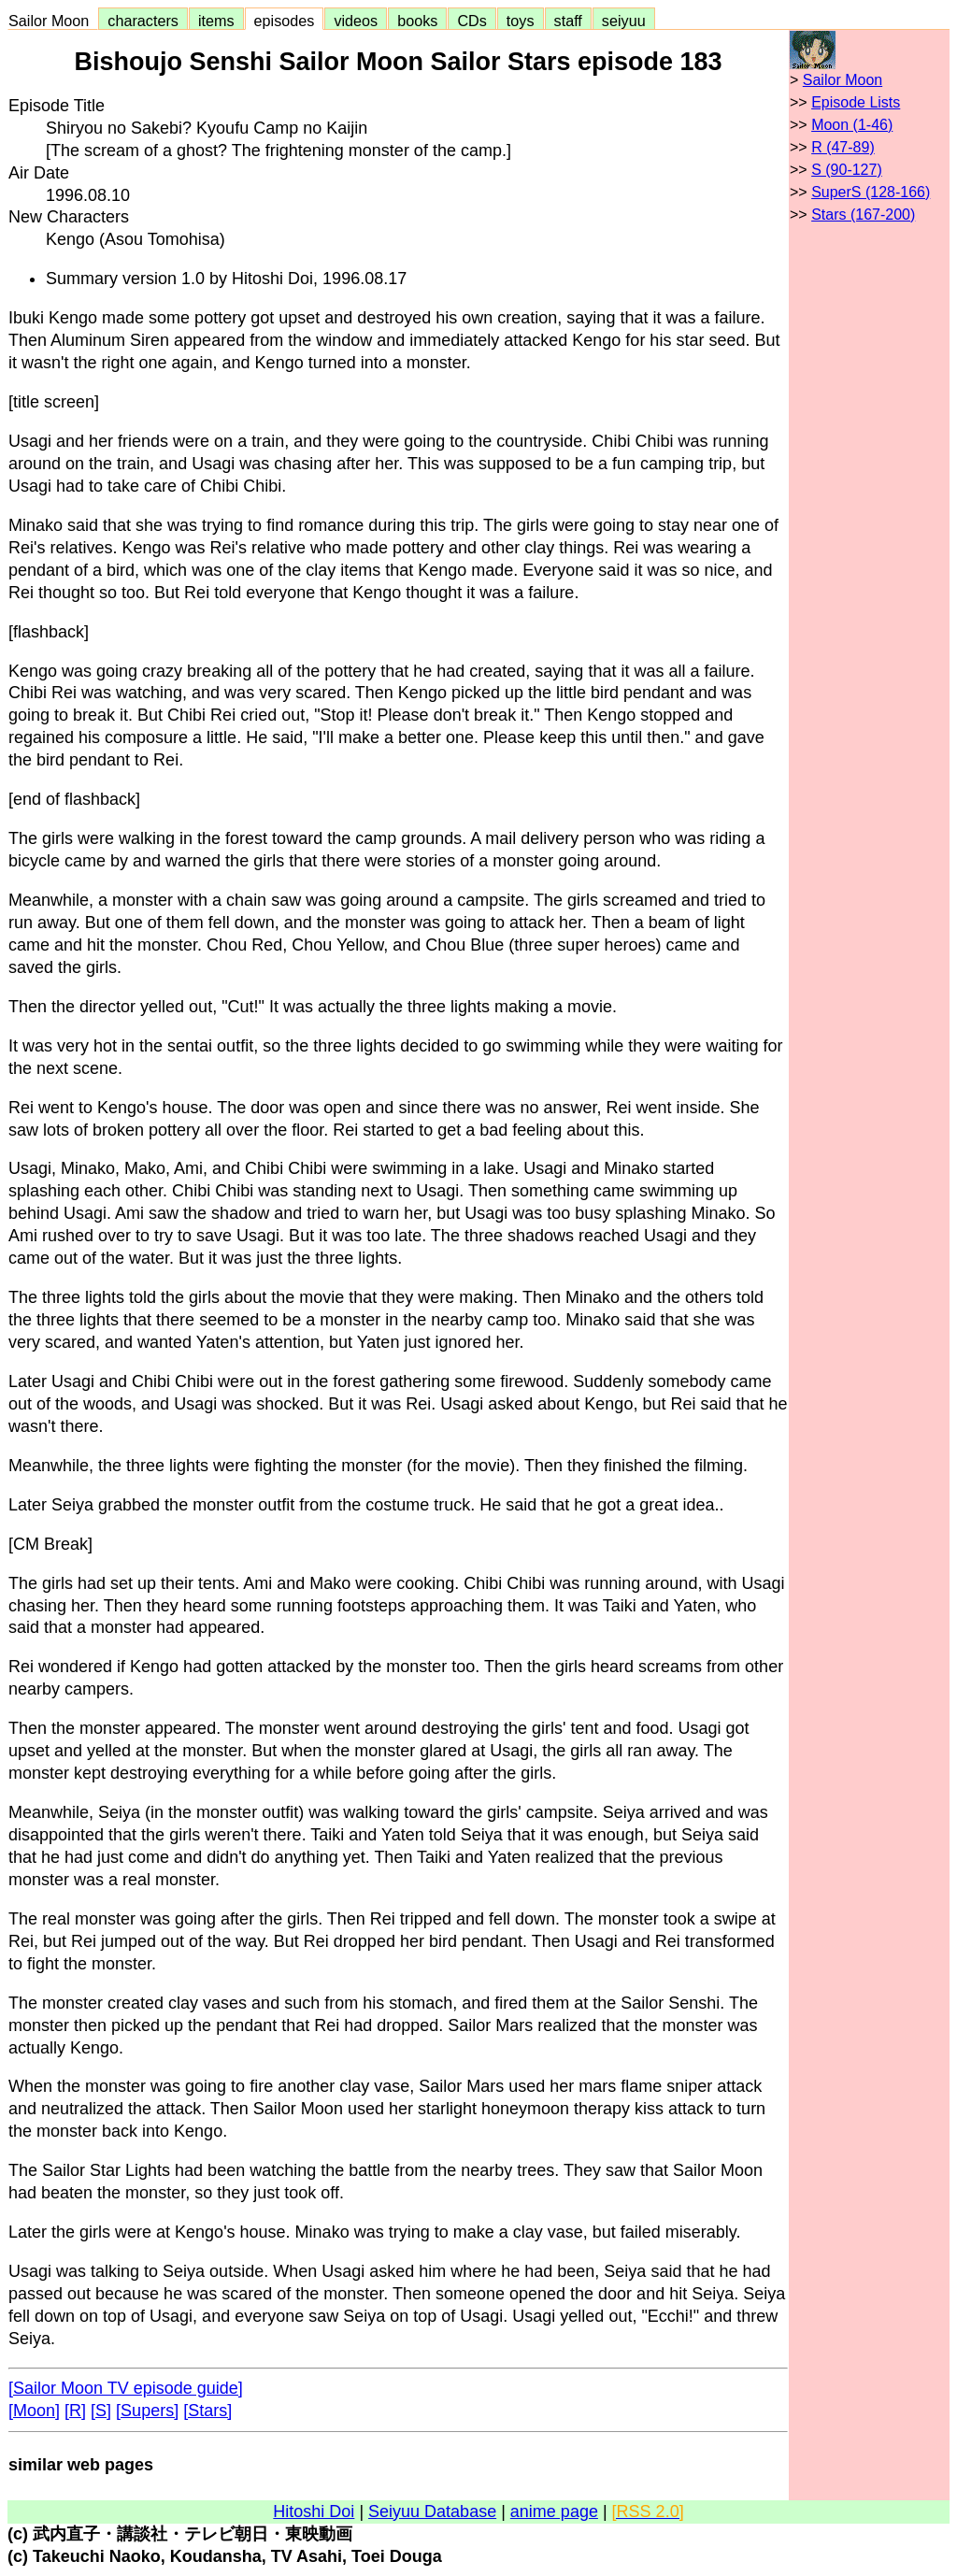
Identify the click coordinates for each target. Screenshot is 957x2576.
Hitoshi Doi (313, 2511)
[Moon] (34, 2410)
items (216, 20)
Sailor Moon (52, 20)
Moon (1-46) (852, 125)
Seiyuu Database (432, 2511)
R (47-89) (843, 147)
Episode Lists (855, 102)
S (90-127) (846, 170)
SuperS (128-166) (870, 192)
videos (355, 20)
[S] (101, 2410)
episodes (284, 20)
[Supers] (147, 2410)
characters (143, 20)
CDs (471, 20)
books (417, 20)
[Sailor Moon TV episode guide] (125, 2388)
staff (568, 20)
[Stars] (207, 2410)
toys (520, 20)
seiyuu (623, 20)
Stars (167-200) (863, 214)
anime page (554, 2511)
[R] (75, 2410)
